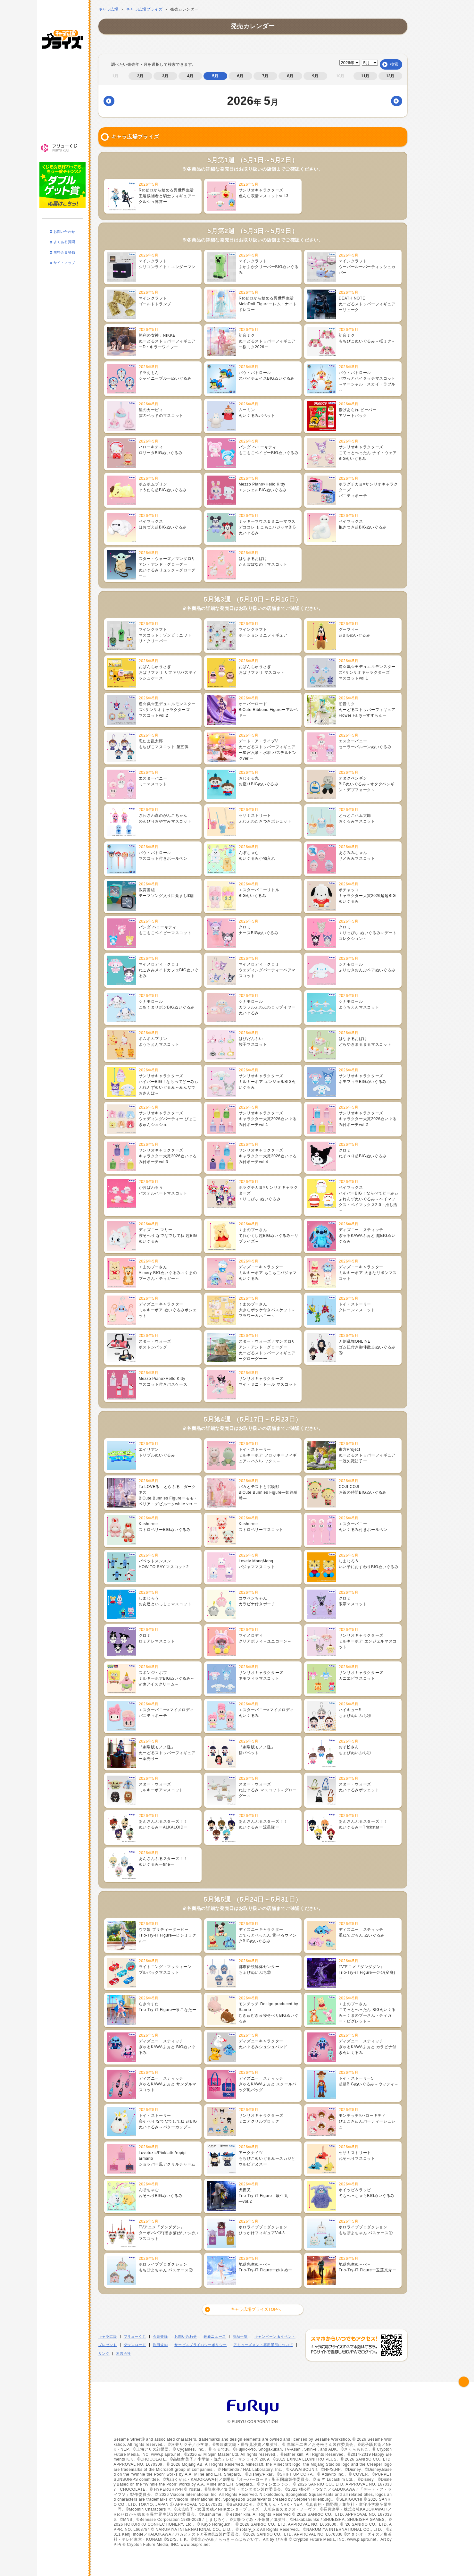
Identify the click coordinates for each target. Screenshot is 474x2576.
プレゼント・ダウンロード (62, 108)
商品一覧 (62, 73)
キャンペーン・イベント (62, 90)
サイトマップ (64, 252)
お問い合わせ (64, 220)
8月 (290, 76)
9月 (315, 76)
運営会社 (123, 2353)
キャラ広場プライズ (62, 28)
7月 (265, 76)
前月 (118, 100)
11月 (365, 76)
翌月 (393, 100)
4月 (190, 76)
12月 (390, 76)
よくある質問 (64, 231)
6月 (240, 76)
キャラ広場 (108, 9)
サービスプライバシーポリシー (200, 2345)
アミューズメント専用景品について (263, 2345)
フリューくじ (62, 136)
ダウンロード (135, 2345)
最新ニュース (62, 55)
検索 (394, 64)
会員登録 (160, 2336)
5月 (215, 76)
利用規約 (160, 2345)
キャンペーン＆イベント (274, 2336)
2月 (140, 76)
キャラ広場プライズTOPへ (255, 2309)
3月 (165, 76)
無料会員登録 (64, 241)
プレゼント (107, 2345)
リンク (104, 2353)
